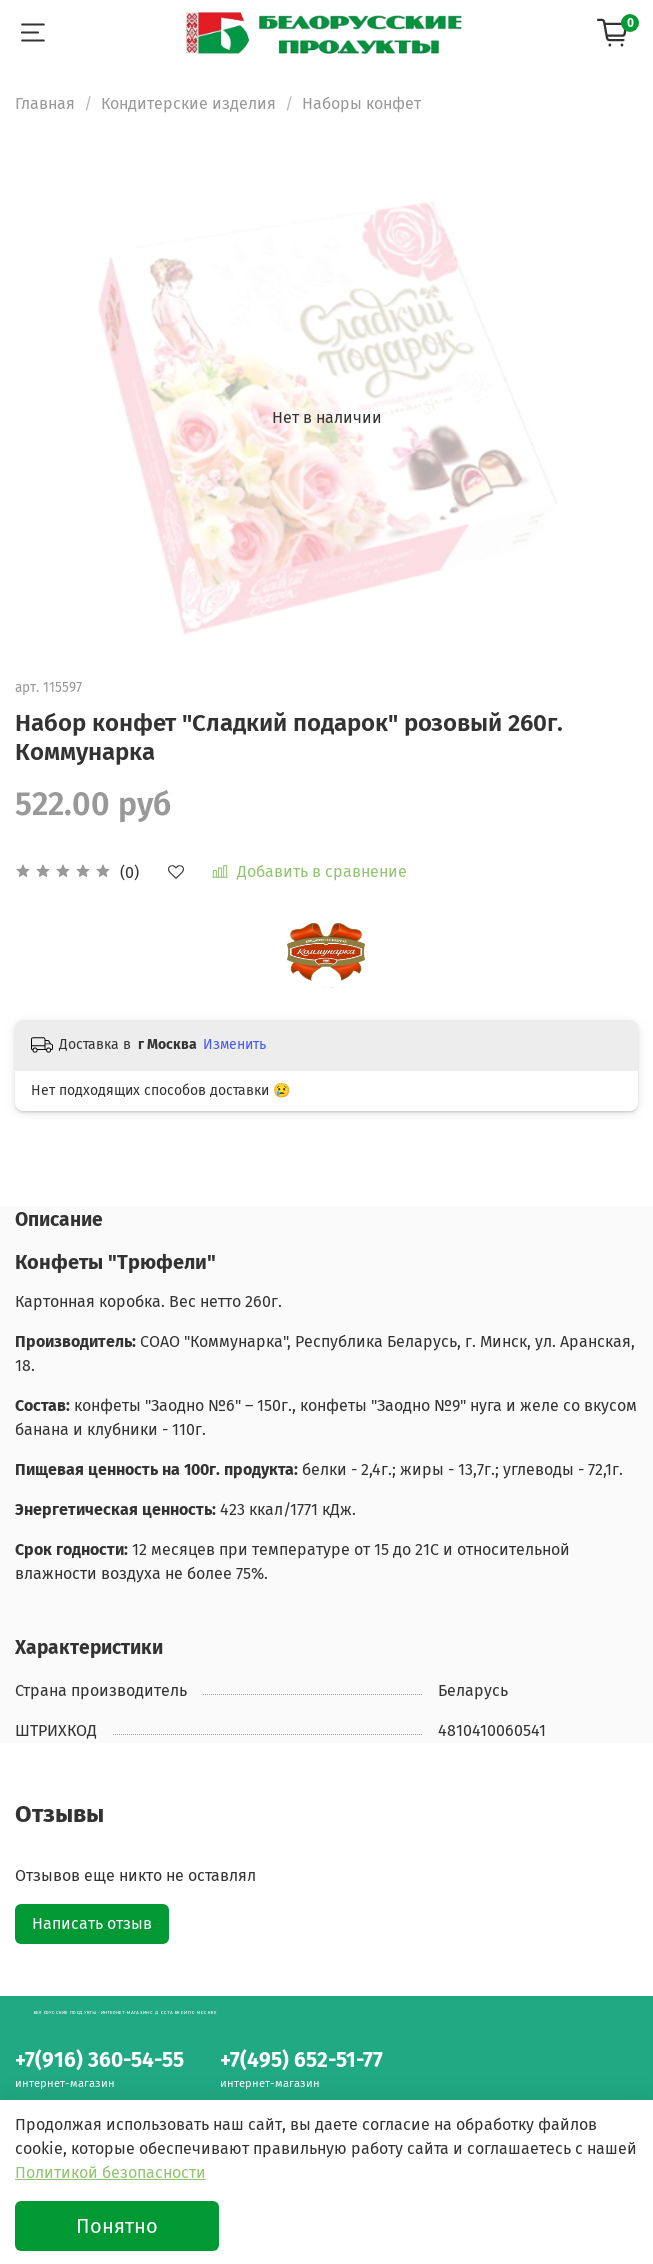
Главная (45, 103)
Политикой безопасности (110, 2172)
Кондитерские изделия (188, 103)
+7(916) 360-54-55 (99, 2060)
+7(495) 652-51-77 (301, 2060)
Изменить (234, 1044)
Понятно (117, 2226)
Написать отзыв (92, 1923)
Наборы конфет (361, 103)
